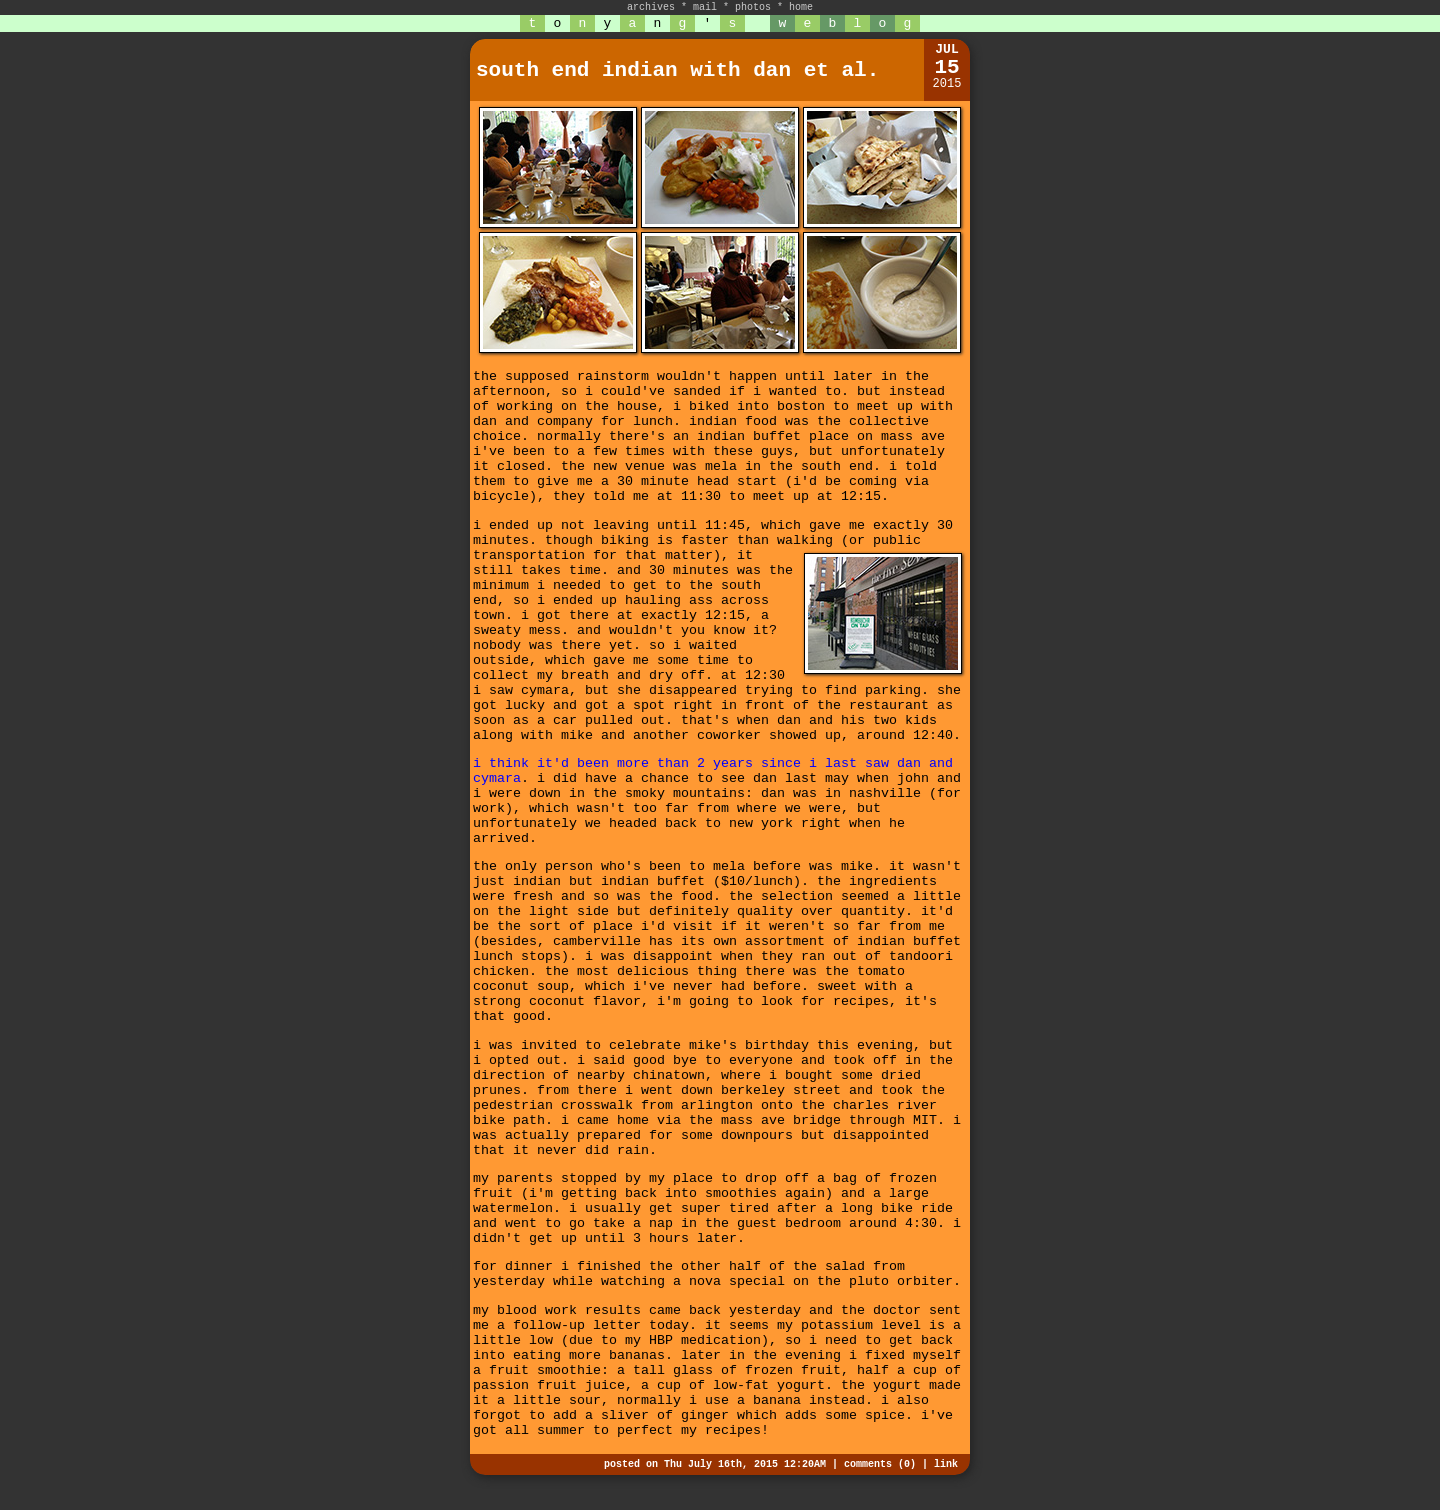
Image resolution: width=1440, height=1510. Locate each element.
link (946, 1464)
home (801, 7)
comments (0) (880, 1464)
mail (705, 7)
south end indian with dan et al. (677, 70)
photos (753, 7)
